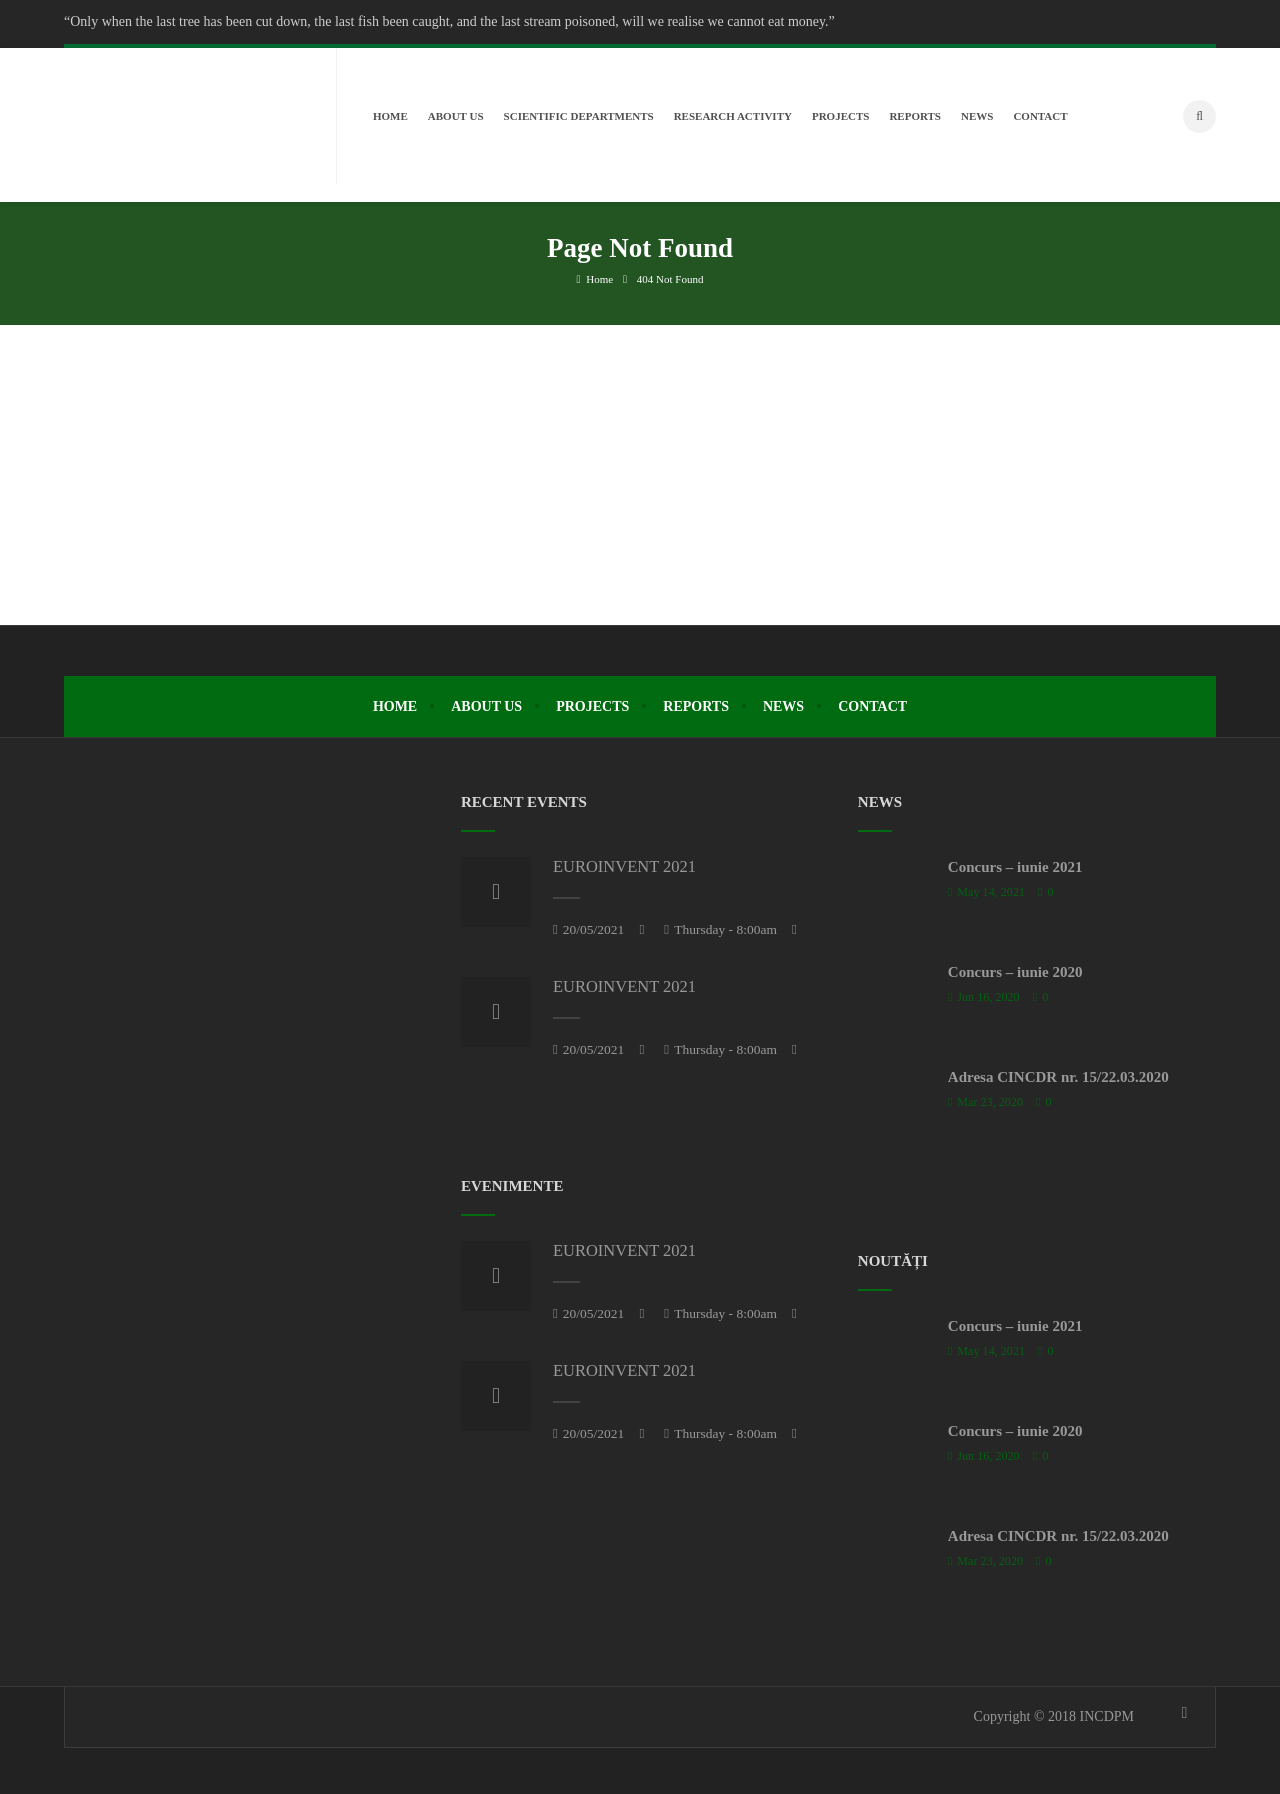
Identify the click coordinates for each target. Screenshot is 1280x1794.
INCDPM (1107, 1712)
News (783, 702)
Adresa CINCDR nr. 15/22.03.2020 (1058, 1073)
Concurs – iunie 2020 (1015, 968)
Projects (592, 702)
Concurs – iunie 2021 (1015, 863)
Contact (872, 702)
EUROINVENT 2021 (624, 862)
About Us (486, 702)
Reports (696, 702)
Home (595, 275)
